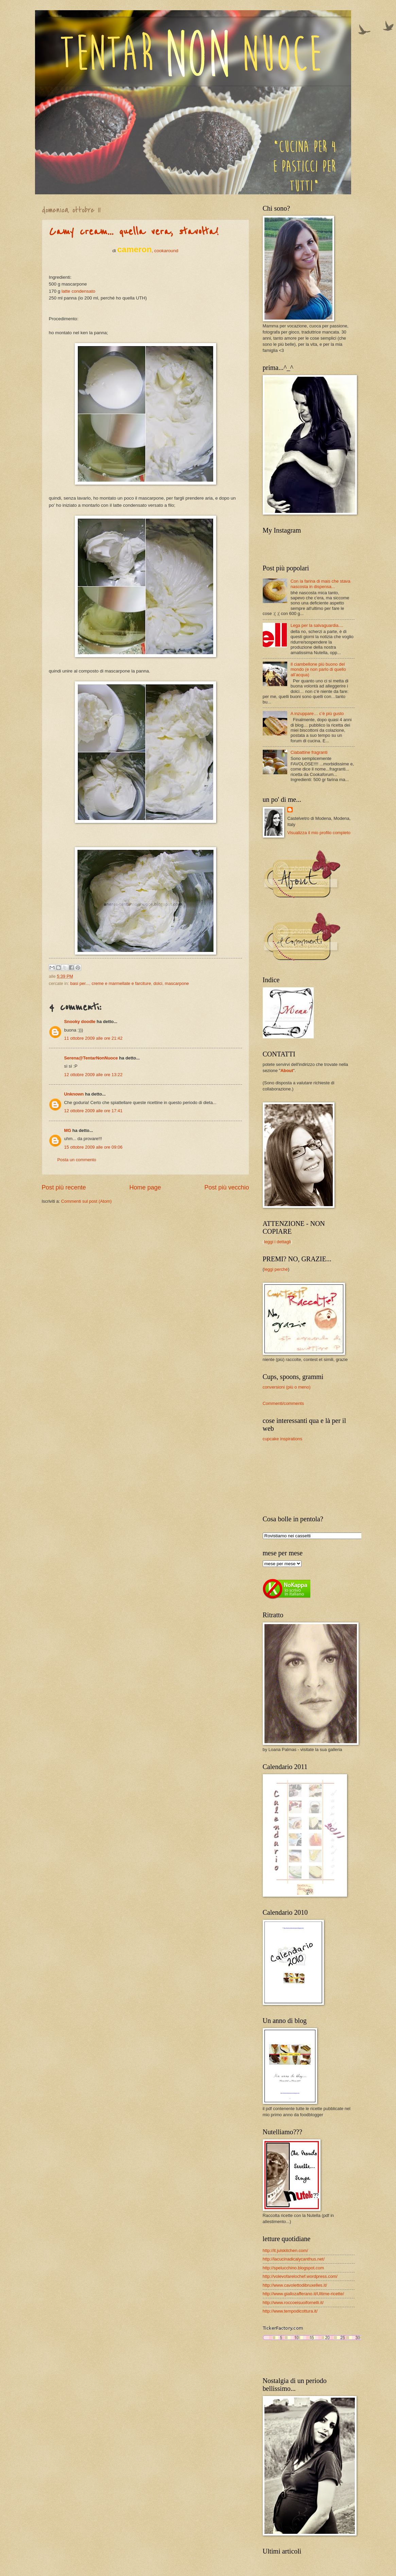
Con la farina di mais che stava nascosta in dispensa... (320, 584)
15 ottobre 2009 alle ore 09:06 (93, 1147)
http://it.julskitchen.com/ (285, 2250)
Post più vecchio (226, 1187)
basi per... (79, 983)
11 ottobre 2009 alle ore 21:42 (93, 1038)
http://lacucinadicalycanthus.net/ (294, 2259)
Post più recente (64, 1187)
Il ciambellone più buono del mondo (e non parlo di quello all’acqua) (318, 669)
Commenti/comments (283, 1403)
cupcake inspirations (283, 1438)
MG (67, 1130)
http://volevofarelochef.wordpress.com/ (300, 2276)
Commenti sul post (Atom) (86, 1201)
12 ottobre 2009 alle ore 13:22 (93, 1074)
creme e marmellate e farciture (121, 983)
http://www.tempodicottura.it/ (290, 2311)
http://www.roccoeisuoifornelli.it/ (293, 2302)
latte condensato (78, 291)
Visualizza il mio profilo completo (318, 832)
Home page (145, 1187)
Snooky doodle (80, 1021)
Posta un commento (77, 1159)
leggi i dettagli (277, 1241)
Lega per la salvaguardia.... (317, 625)
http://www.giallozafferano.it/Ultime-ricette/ (303, 2293)
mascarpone (177, 983)
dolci (157, 983)
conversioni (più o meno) (287, 1387)
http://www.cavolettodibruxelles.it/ (295, 2285)
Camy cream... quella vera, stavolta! (134, 232)
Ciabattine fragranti (309, 752)
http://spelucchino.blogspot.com (293, 2267)
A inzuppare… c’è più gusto (317, 713)
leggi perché (276, 1269)
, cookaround (147, 250)
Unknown (74, 1094)
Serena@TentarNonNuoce (91, 1057)
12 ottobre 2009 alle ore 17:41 (93, 1110)
